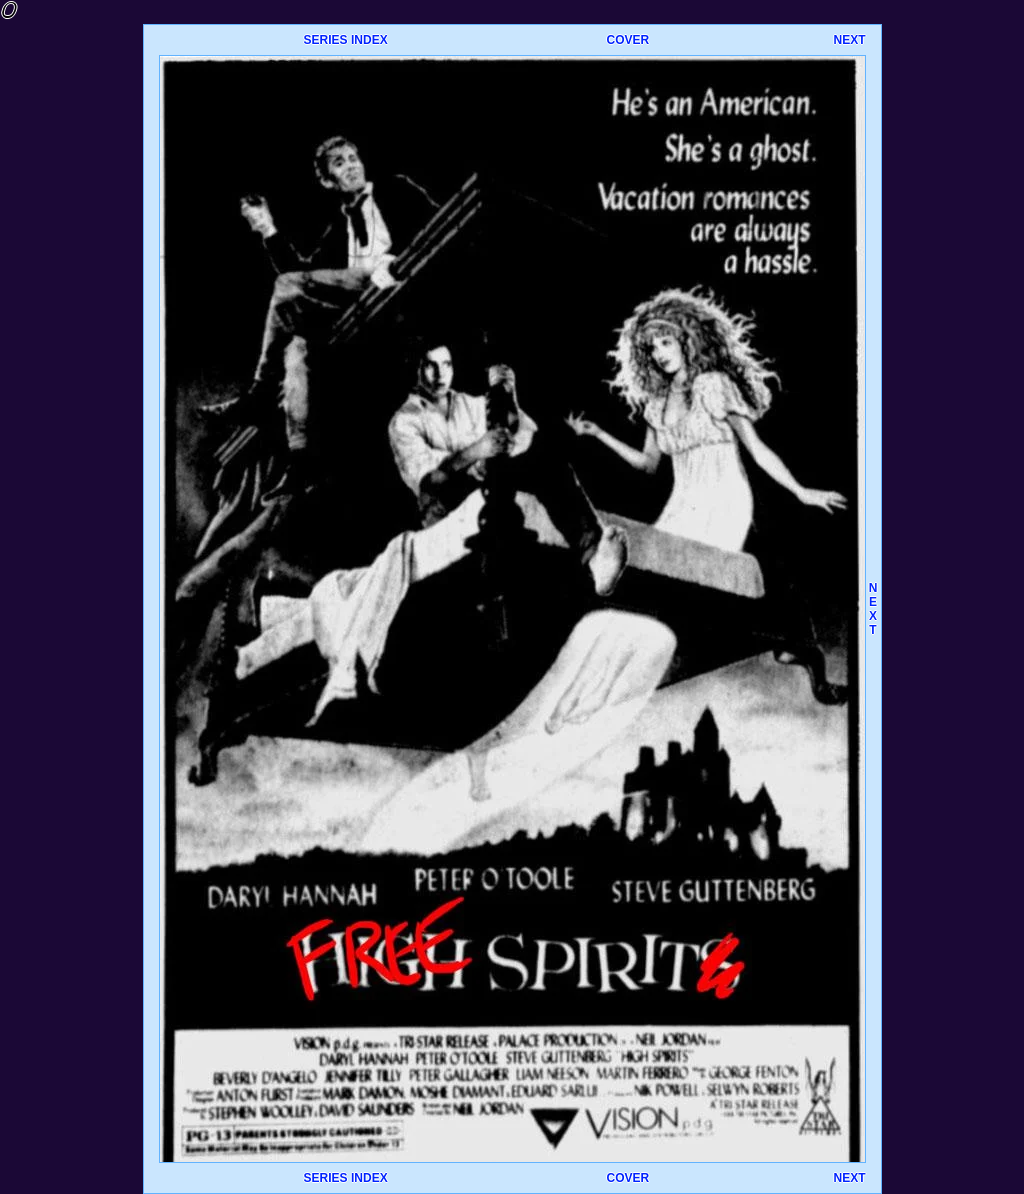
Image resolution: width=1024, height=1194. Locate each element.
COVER (627, 40)
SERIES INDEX (346, 40)
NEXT (849, 40)
